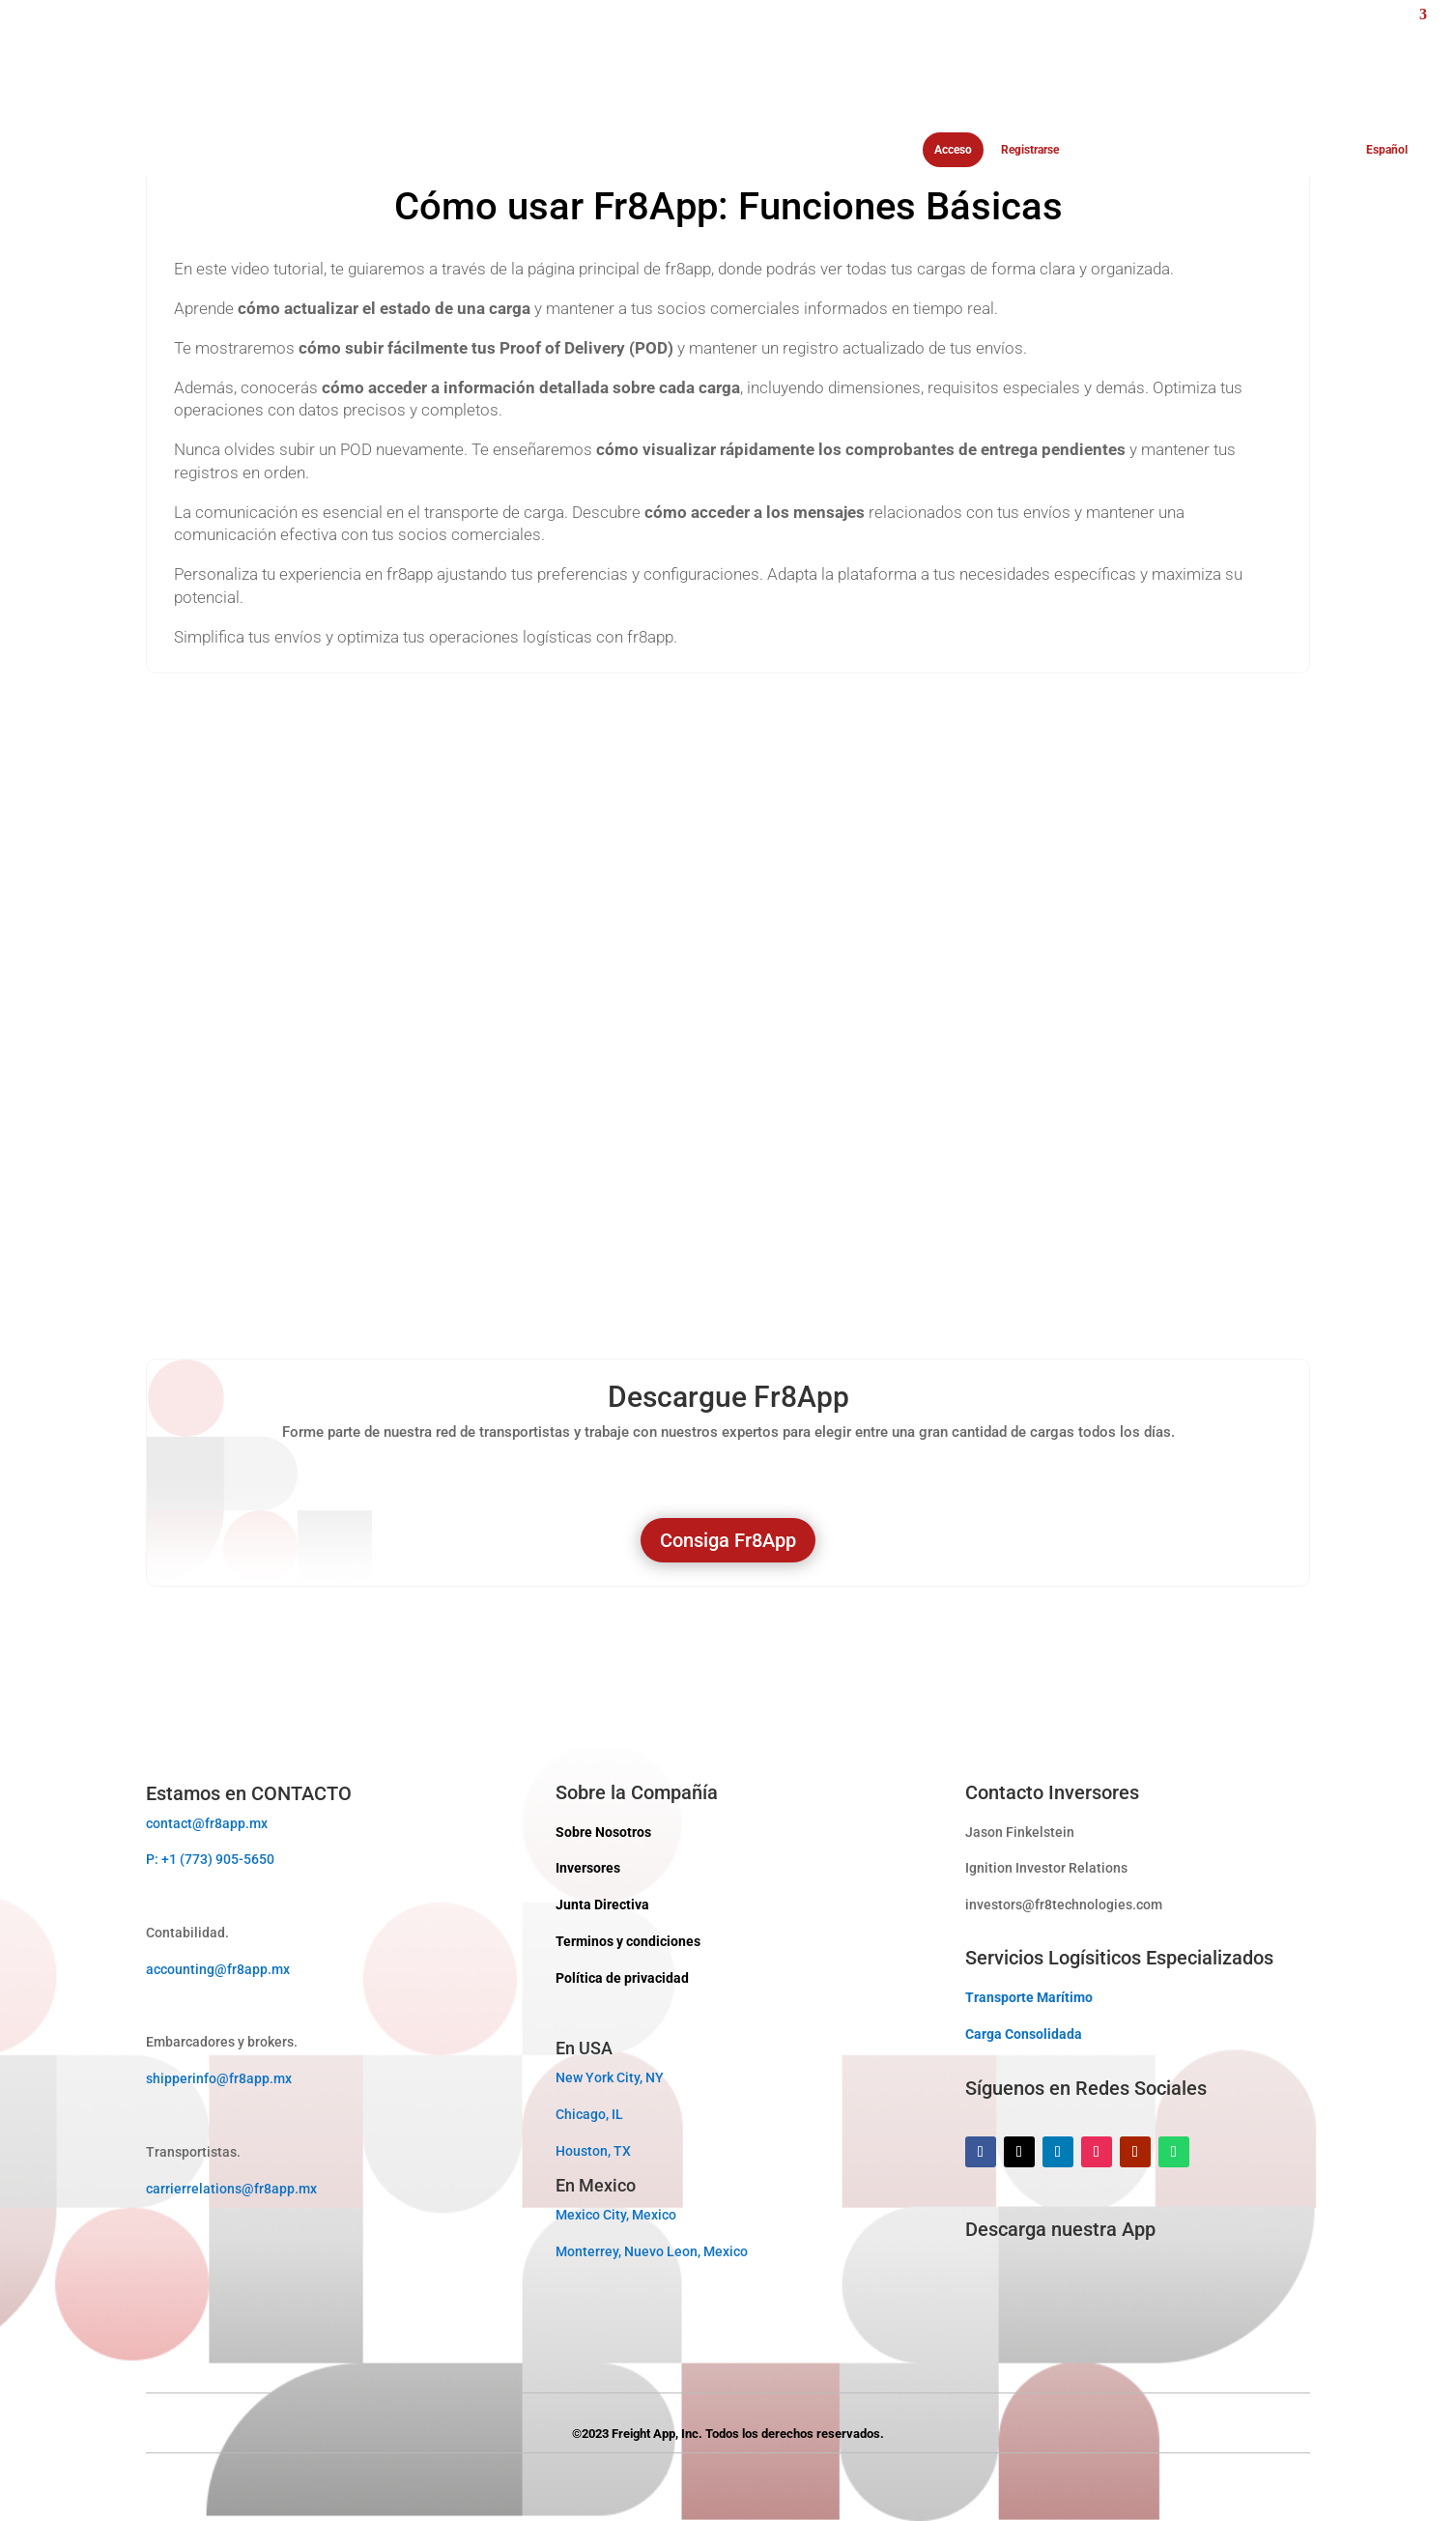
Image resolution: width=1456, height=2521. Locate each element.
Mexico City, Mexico (616, 2214)
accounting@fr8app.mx (218, 1969)
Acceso (953, 150)
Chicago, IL (589, 2114)
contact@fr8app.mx (207, 1823)
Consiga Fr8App (728, 1540)
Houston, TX (593, 2151)
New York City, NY (610, 2077)
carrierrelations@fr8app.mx (231, 2188)
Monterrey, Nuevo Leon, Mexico (652, 2251)
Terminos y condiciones (628, 1941)
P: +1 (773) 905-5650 (210, 1859)
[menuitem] (1251, 86)
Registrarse (1030, 150)
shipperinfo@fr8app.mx (219, 2078)
